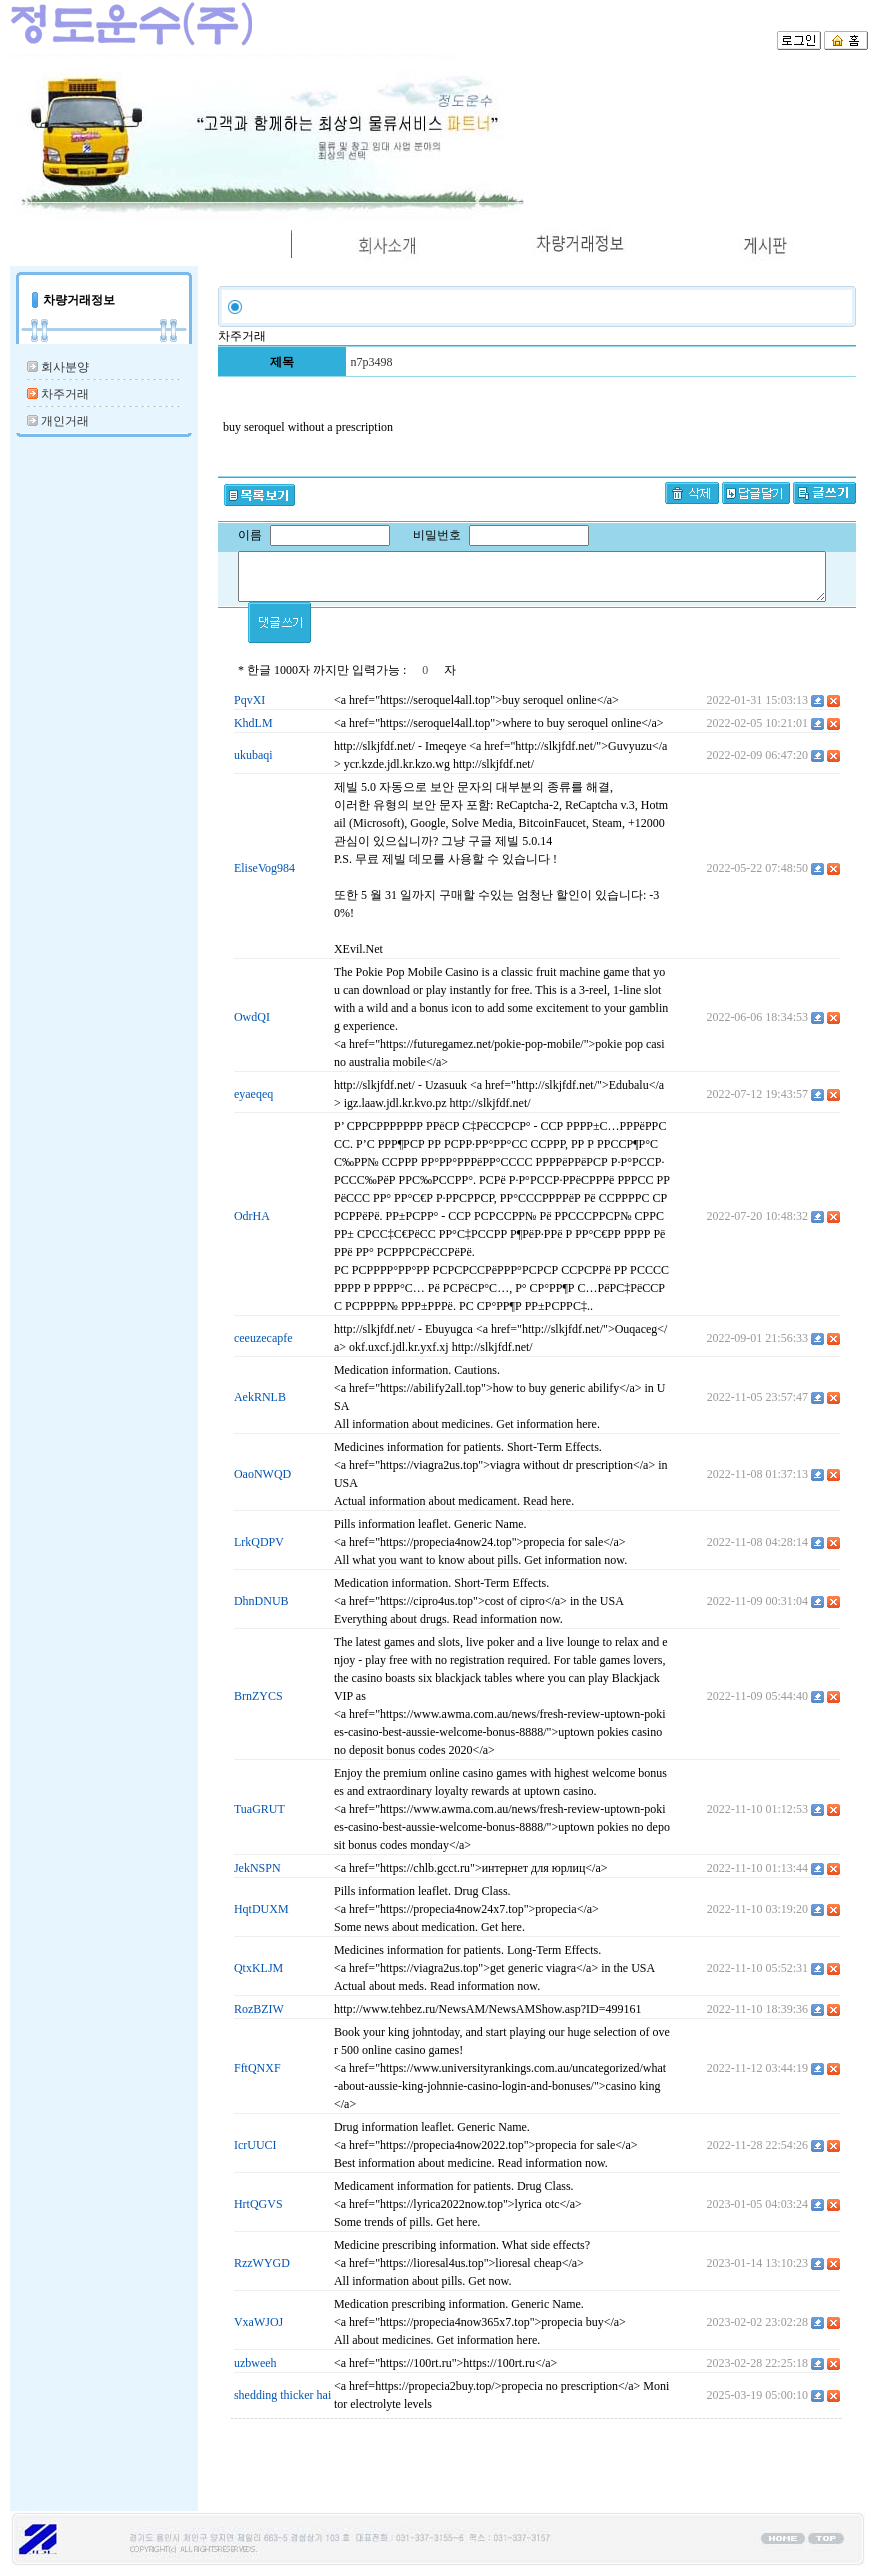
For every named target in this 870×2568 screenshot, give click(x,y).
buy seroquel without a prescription (308, 427)
